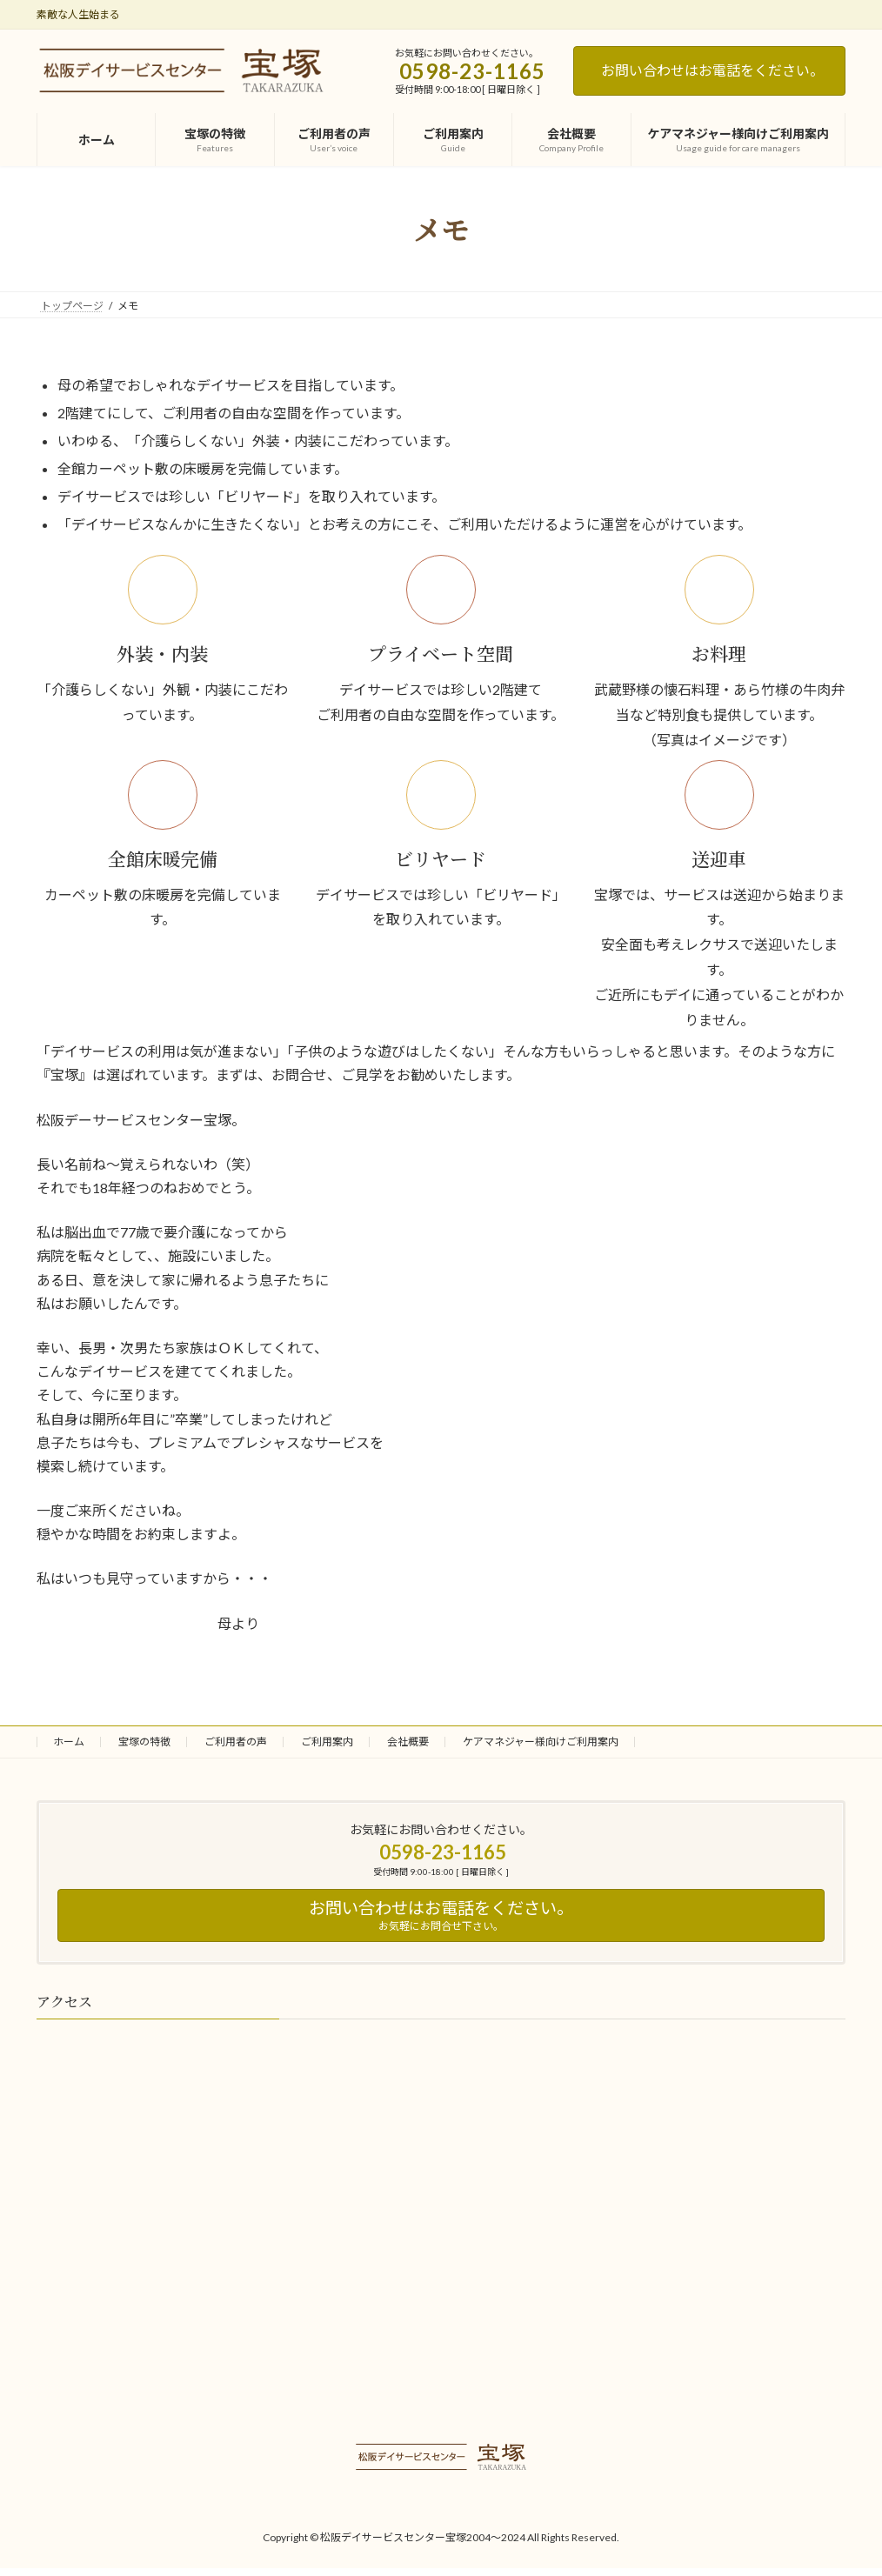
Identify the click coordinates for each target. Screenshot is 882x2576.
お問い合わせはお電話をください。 (712, 70)
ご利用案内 (327, 1741)
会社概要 (408, 1741)
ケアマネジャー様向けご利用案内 (540, 1741)
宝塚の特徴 (144, 1741)
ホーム (68, 1741)
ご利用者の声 (235, 1741)
